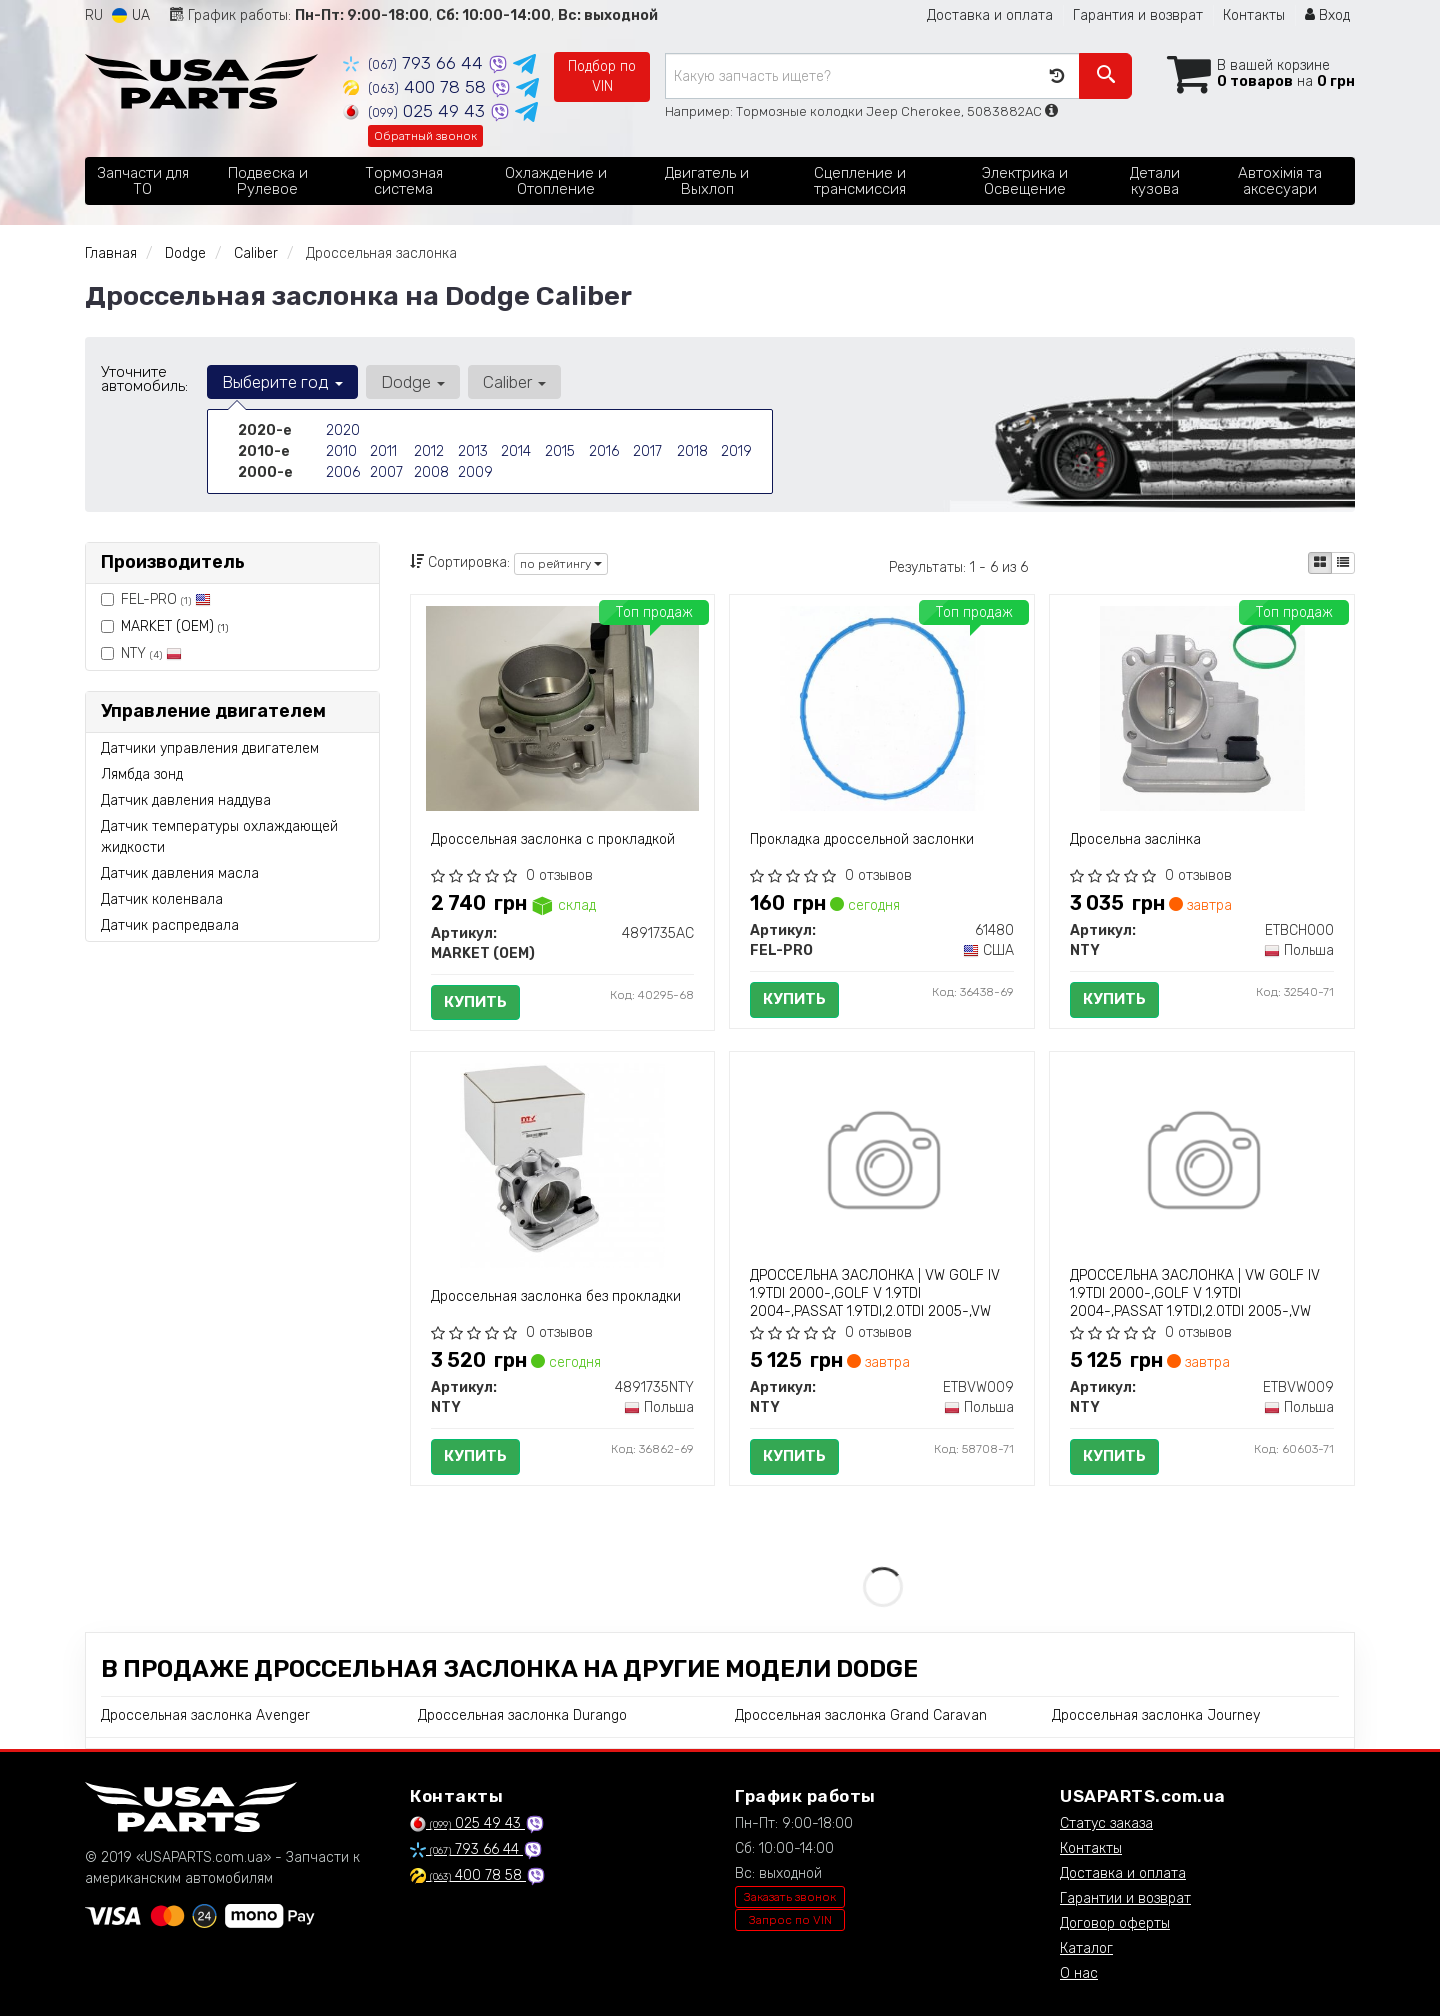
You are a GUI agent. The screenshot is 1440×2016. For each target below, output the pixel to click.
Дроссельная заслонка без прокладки (556, 1296)
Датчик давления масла (180, 873)
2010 (341, 451)
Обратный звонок (425, 136)
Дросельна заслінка (1135, 839)
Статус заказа (1106, 1823)
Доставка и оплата (990, 15)
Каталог (1086, 1948)
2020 (343, 430)
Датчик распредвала (170, 925)
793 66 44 (415, 63)
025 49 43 (416, 111)
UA (131, 15)
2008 (431, 472)
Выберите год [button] (282, 382)
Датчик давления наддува (186, 800)
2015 (560, 451)
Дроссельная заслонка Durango (522, 1715)
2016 (604, 451)
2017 (647, 451)
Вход (1327, 15)
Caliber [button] (514, 382)
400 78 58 (417, 87)
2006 (343, 472)
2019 (736, 451)
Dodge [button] (413, 382)
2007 (386, 472)
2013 (473, 451)
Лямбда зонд (142, 774)
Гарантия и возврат (1138, 15)
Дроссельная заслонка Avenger (205, 1715)
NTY (141, 653)
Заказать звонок (790, 1897)
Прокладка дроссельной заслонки (862, 839)
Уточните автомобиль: (144, 379)
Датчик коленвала (162, 899)
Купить (475, 1002)
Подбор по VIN (602, 76)
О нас (1079, 1973)
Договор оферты (1115, 1923)
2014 (516, 451)
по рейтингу (561, 564)
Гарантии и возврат (1125, 1898)
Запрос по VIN (790, 1920)
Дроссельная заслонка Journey (1156, 1715)
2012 (429, 451)
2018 (692, 451)
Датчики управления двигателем (210, 748)
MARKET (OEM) (174, 626)
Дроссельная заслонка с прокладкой (553, 839)
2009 (475, 472)
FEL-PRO (156, 599)
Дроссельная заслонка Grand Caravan (861, 1715)
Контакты (1254, 15)
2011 (383, 451)
